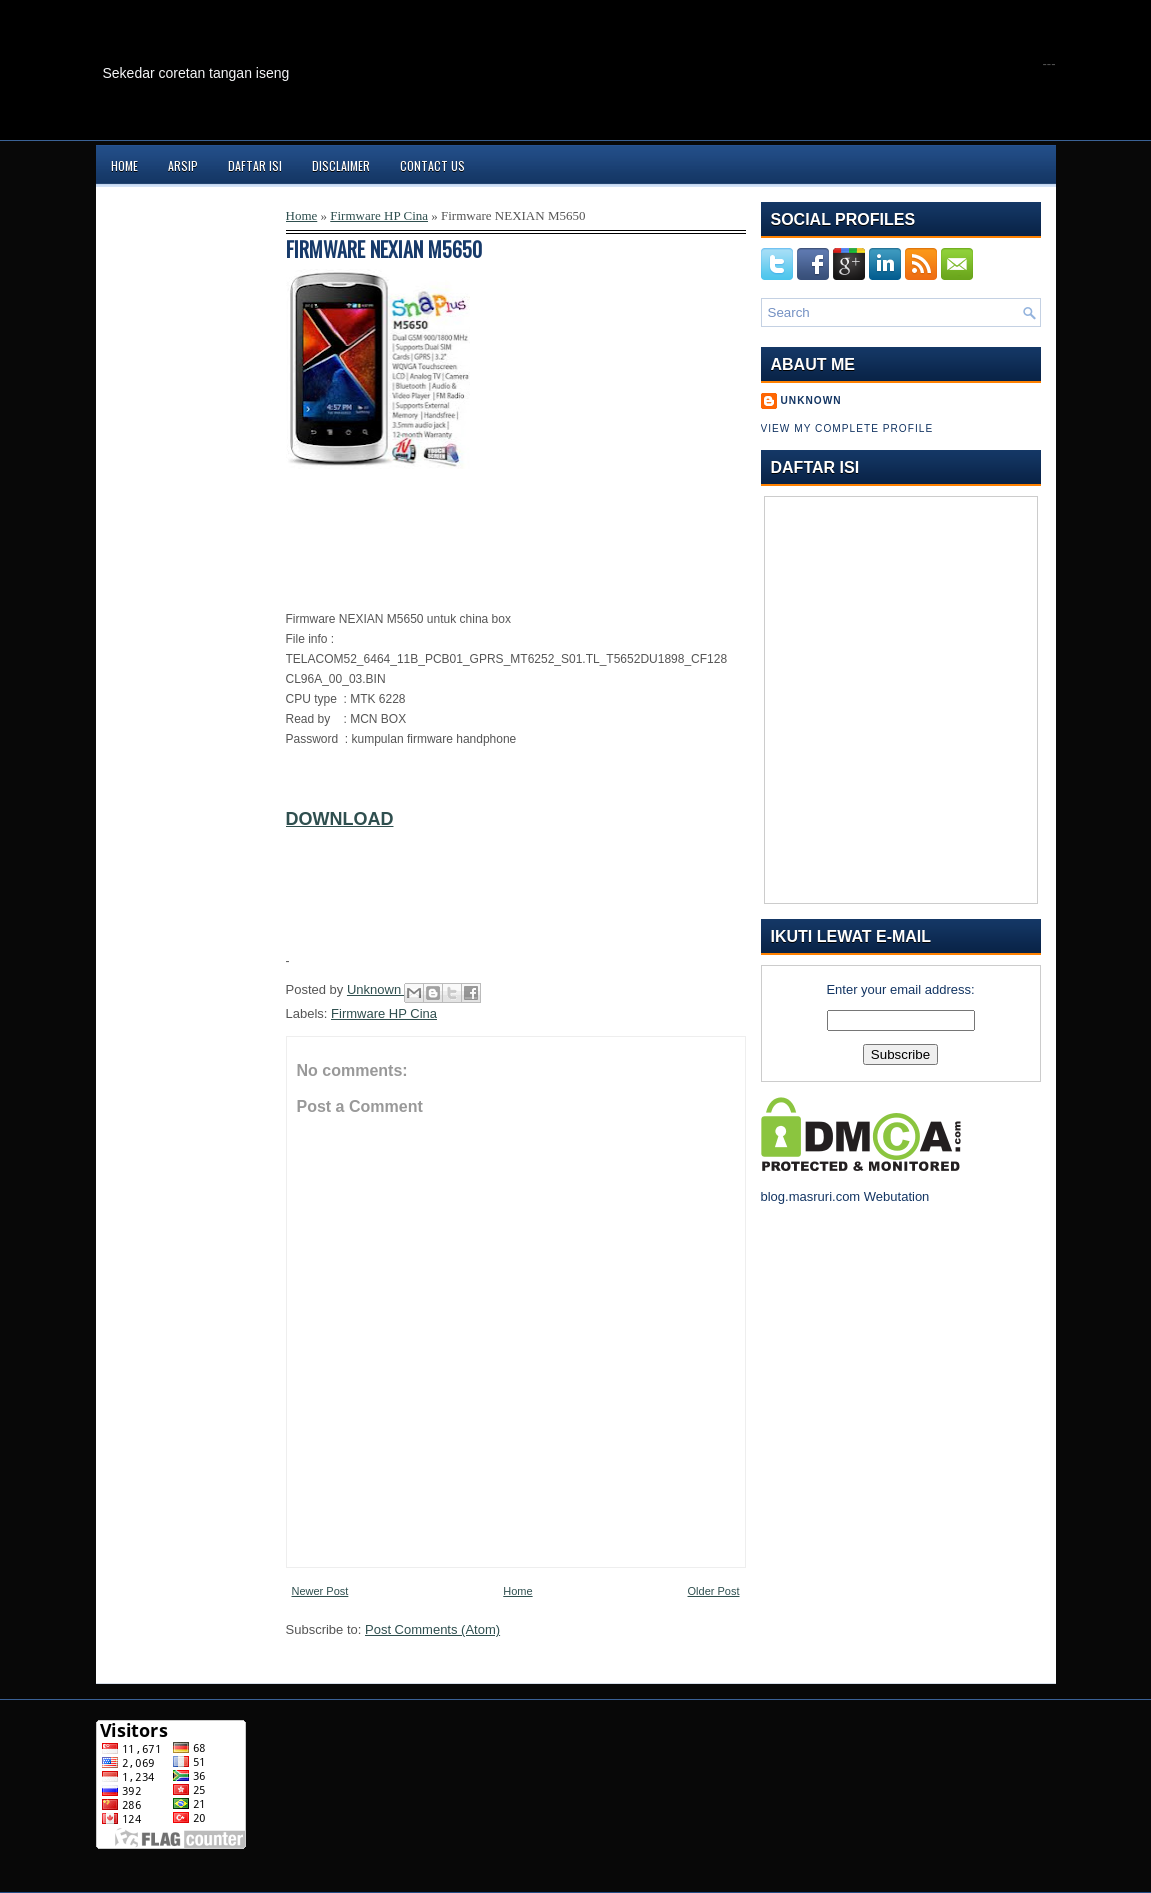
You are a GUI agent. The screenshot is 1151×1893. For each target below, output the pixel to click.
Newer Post (320, 1591)
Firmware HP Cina (379, 215)
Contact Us (432, 165)
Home (124, 165)
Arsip (183, 165)
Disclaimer (341, 165)
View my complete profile (847, 428)
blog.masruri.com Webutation (845, 1196)
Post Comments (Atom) (432, 1629)
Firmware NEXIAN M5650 (384, 249)
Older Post (714, 1591)
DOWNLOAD (340, 819)
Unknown (376, 989)
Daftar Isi (255, 165)
